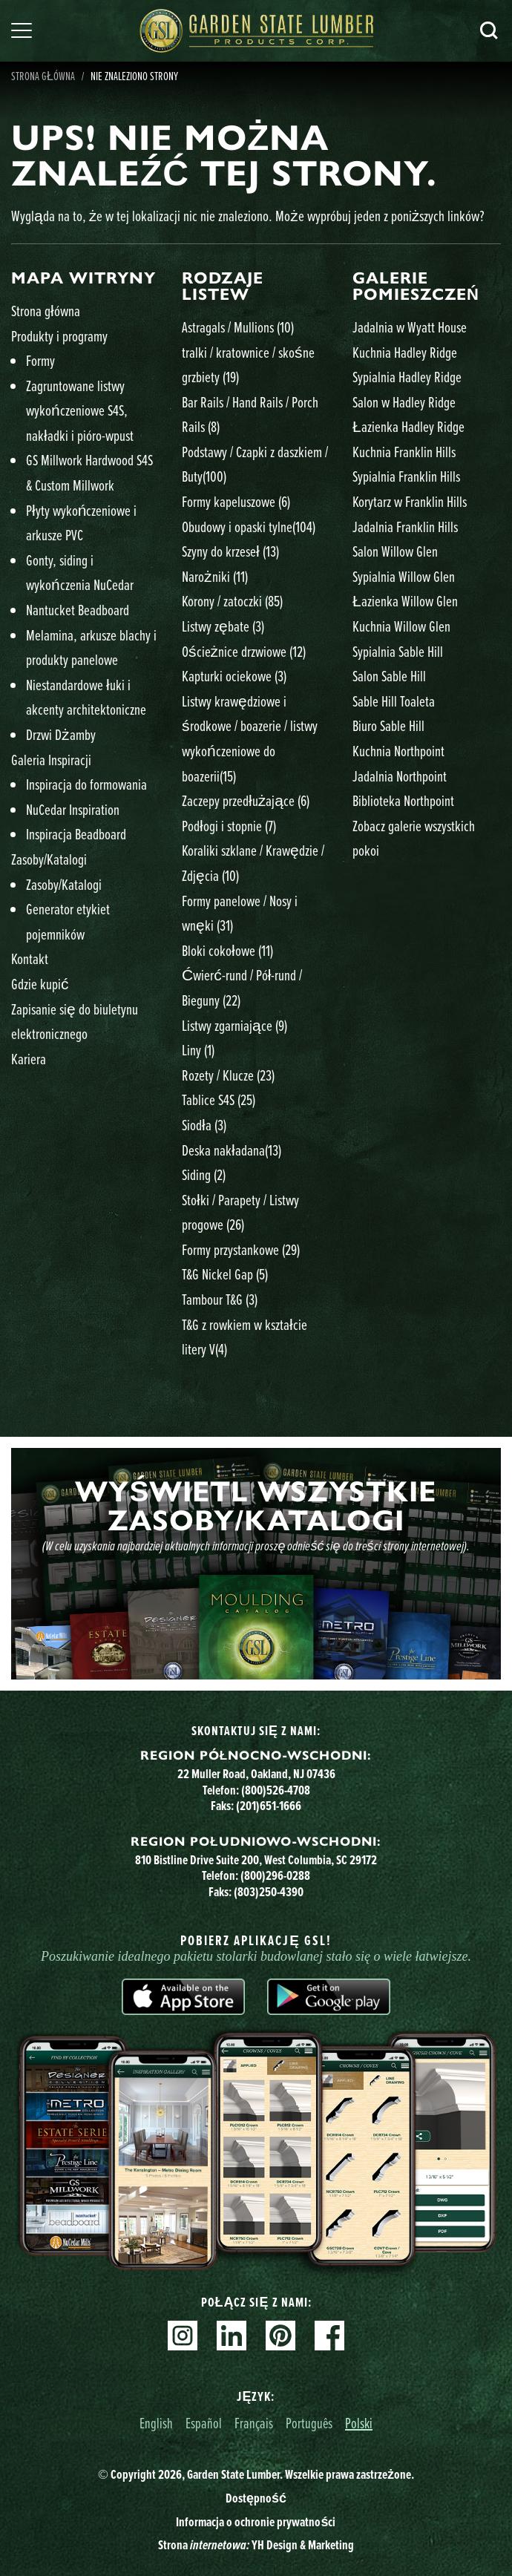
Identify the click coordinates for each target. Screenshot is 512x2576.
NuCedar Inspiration (72, 809)
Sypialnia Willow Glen (403, 576)
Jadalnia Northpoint (399, 776)
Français (253, 2423)
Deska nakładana (231, 1150)
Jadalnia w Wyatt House (409, 327)
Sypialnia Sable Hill (397, 651)
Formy (40, 360)
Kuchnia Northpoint (398, 750)
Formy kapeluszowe (236, 501)
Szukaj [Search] (489, 30)
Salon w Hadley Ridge (404, 402)
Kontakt (29, 958)
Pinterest (280, 2335)
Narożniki (215, 576)
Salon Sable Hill (389, 675)
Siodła (204, 1124)
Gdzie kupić (40, 983)
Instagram (182, 2335)
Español (204, 2423)
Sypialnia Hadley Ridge (407, 376)
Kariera (28, 1058)
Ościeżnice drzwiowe (244, 651)
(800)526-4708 (275, 1790)
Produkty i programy (59, 336)
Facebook (329, 2335)
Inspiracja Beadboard (76, 834)
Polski (358, 2423)
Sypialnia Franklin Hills (406, 476)
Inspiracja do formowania (86, 784)
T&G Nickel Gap (225, 1274)
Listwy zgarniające (234, 1025)
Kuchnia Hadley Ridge (404, 352)
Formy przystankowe (241, 1249)
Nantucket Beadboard (77, 609)
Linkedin (231, 2335)
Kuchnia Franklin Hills (404, 451)
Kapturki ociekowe (234, 675)
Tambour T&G (219, 1299)
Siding (204, 1174)
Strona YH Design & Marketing (256, 2544)
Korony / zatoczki (232, 601)
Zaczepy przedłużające (245, 800)
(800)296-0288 (275, 1875)
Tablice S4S (218, 1099)
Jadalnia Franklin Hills (405, 526)
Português (309, 2423)
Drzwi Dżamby (61, 734)
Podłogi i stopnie (229, 825)
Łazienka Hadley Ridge (408, 426)
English (156, 2423)
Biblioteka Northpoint (403, 800)
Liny (198, 1050)
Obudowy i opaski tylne (248, 526)
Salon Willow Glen (395, 551)
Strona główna (45, 310)
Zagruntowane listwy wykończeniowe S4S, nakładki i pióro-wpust (80, 410)
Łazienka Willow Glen (405, 601)
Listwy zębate (223, 626)
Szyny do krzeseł (230, 551)
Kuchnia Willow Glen (401, 626)
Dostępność (256, 2498)
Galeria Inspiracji (51, 759)
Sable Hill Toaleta (393, 701)
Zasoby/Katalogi (49, 859)
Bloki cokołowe (227, 950)
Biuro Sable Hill (388, 725)
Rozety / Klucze (228, 1075)
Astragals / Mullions (238, 327)
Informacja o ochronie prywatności (255, 2521)
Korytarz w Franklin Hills (409, 501)
